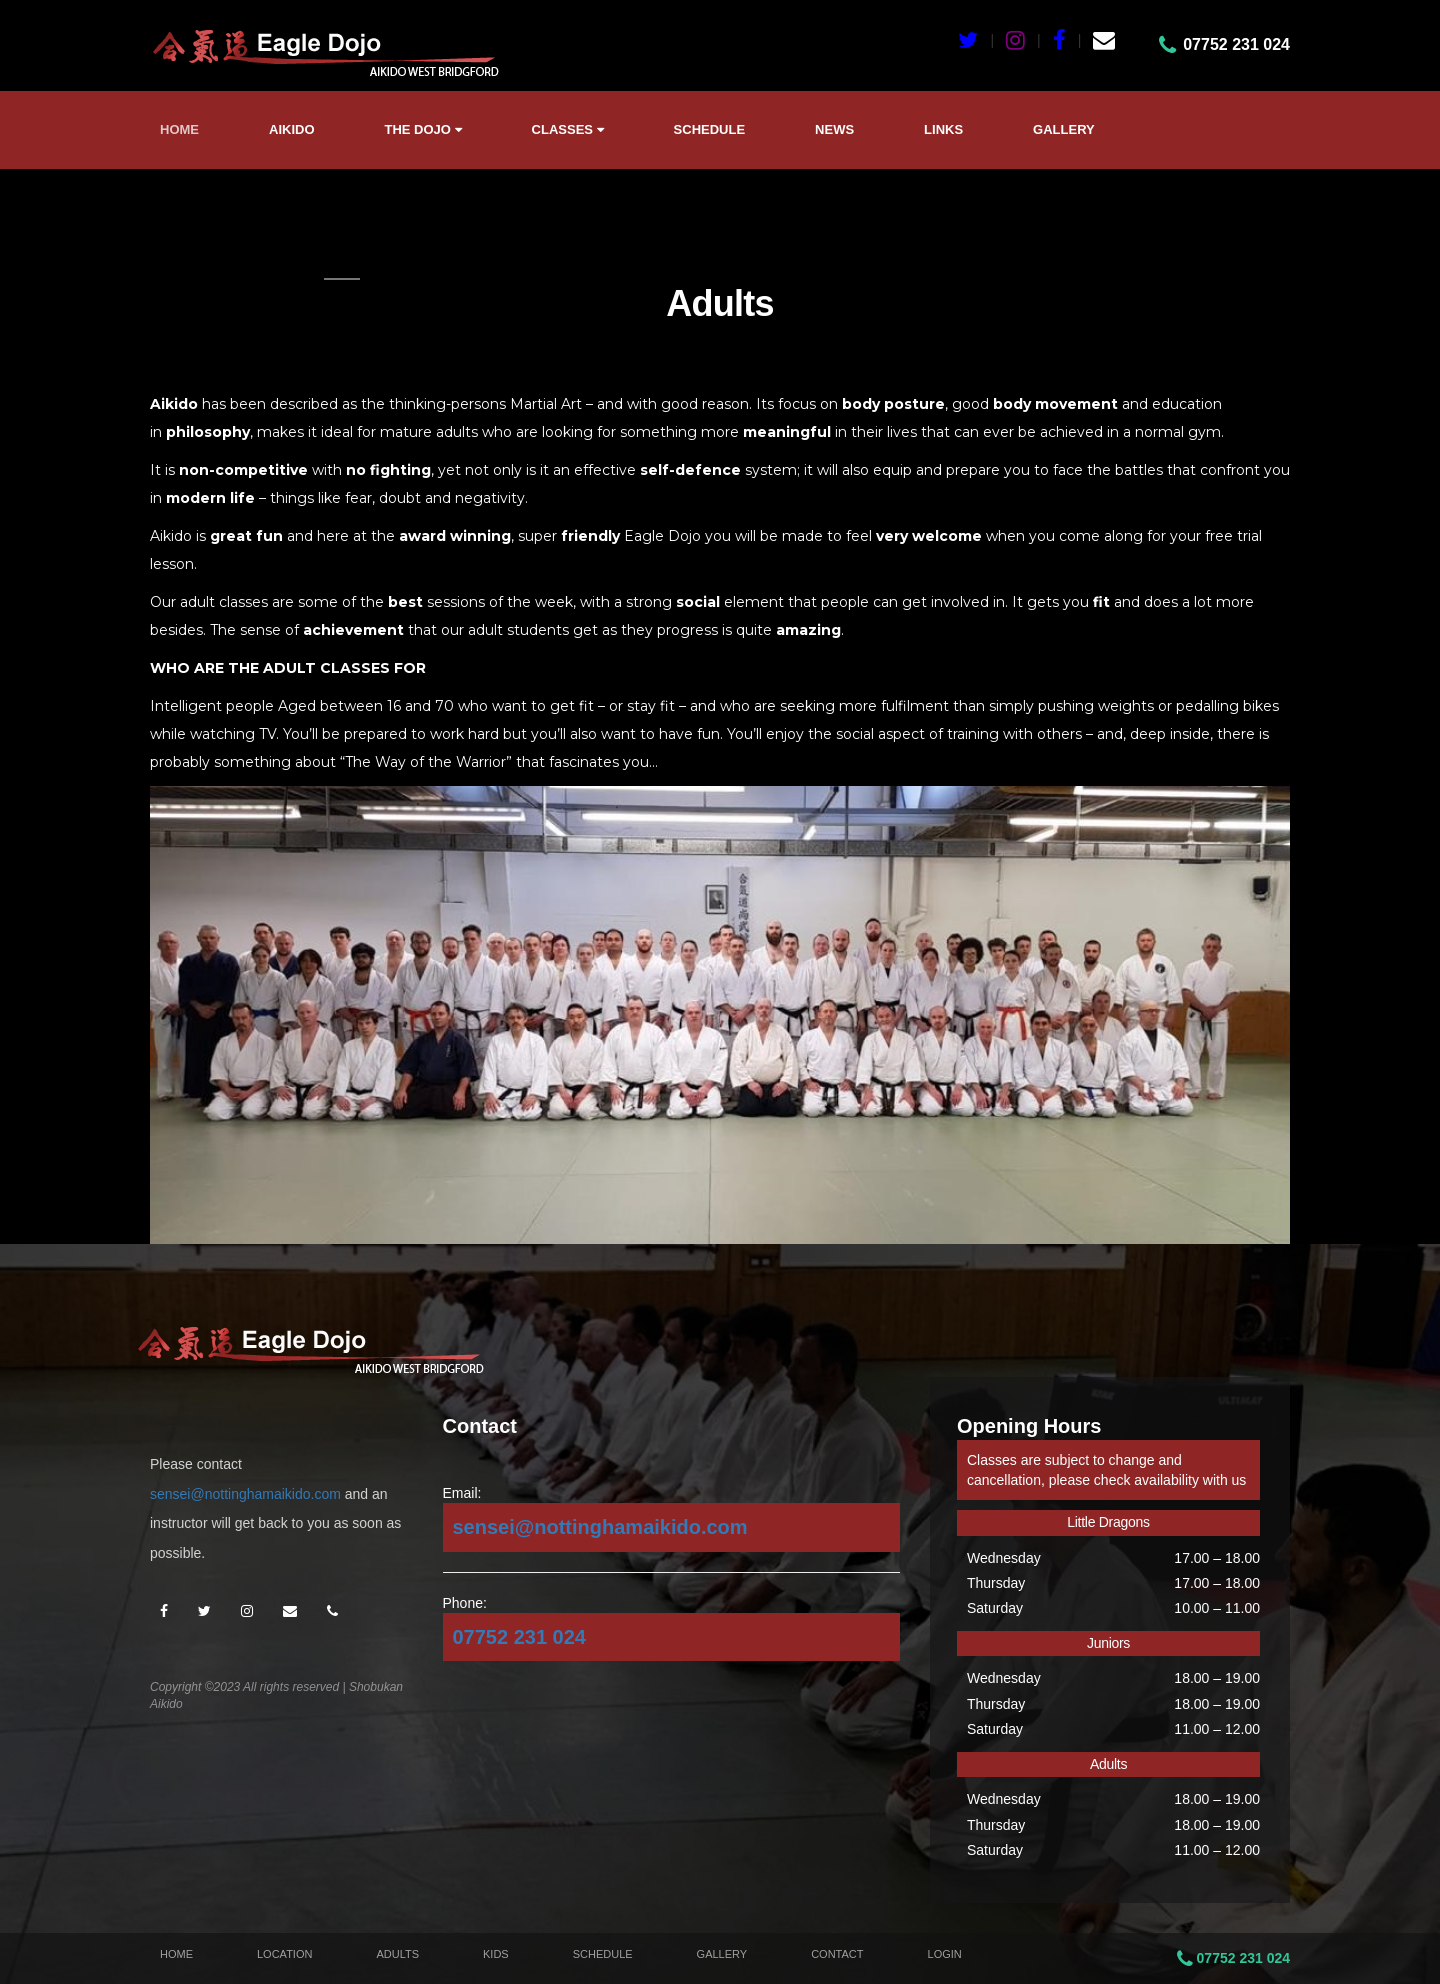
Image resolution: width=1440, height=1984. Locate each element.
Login (945, 1954)
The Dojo (423, 129)
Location (284, 1954)
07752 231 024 (519, 1637)
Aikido (292, 129)
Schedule (710, 129)
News (834, 129)
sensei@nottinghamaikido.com (245, 1494)
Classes (568, 129)
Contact (837, 1954)
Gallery (1064, 129)
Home (179, 129)
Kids (496, 1954)
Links (943, 129)
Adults (397, 1954)
